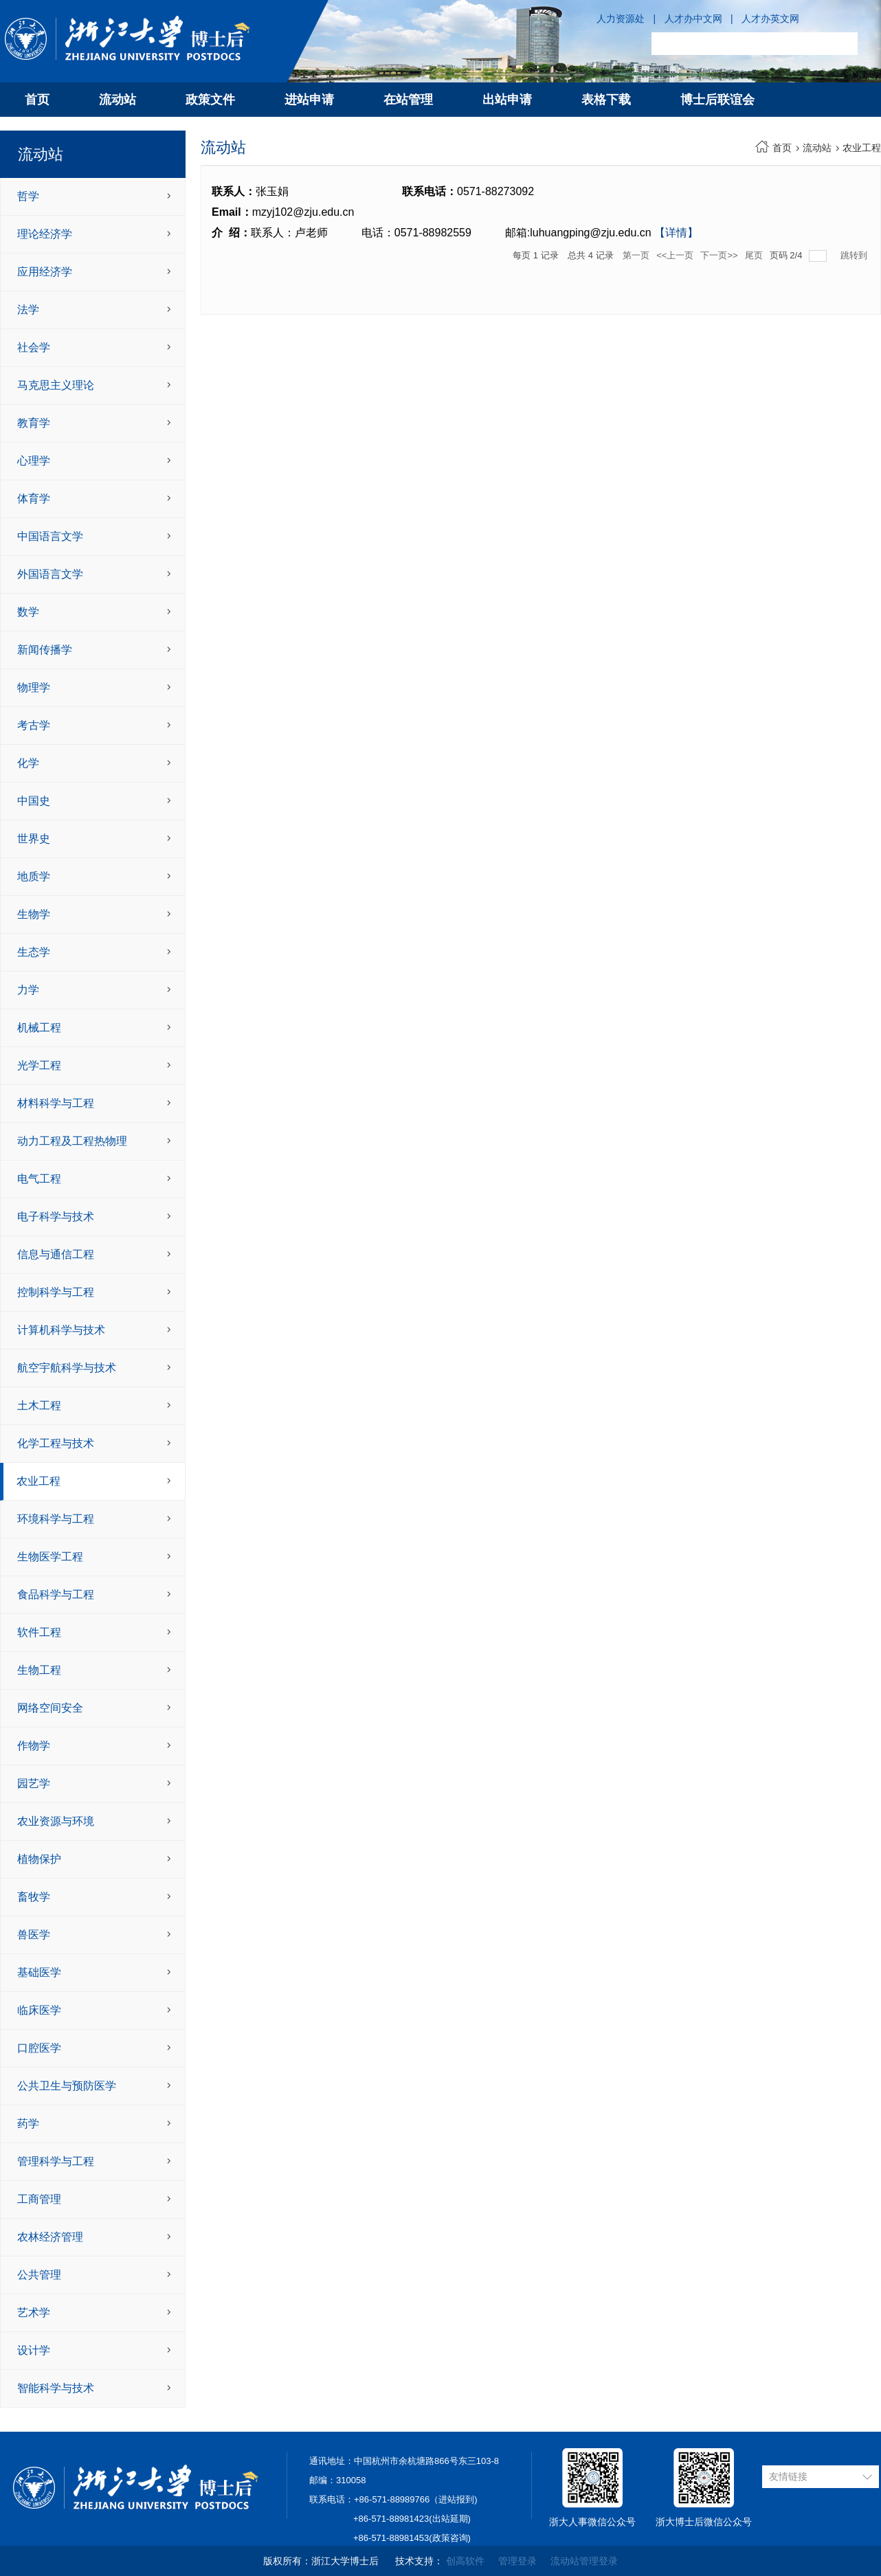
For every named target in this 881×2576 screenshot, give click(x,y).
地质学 (33, 876)
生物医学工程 (50, 1557)
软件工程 (39, 1632)
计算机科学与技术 (61, 1330)
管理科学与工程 (55, 2161)
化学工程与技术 (55, 1443)
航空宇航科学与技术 (66, 1368)
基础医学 (39, 1972)
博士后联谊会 (717, 100)
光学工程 (39, 1065)
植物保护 (39, 1859)
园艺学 (33, 1783)
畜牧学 (33, 1897)
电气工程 (39, 1179)
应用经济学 (44, 272)
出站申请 (507, 100)
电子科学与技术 (55, 1216)
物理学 (33, 687)
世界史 (33, 838)
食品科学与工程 (55, 1594)
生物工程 (39, 1670)
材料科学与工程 (55, 1103)
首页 (37, 100)
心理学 (33, 461)
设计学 (33, 2350)
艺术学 (33, 2312)
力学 (28, 990)
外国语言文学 (50, 574)
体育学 (33, 498)
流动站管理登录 (584, 2560)
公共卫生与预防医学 (66, 2086)
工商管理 (39, 2199)
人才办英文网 (770, 18)
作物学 (33, 1745)
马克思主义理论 (55, 385)
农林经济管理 (50, 2237)
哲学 (28, 196)
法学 (28, 309)
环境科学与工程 (55, 1519)
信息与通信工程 (55, 1254)
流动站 (117, 100)
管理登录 (517, 2560)
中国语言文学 (50, 536)
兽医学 (33, 1934)
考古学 (33, 725)
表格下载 (606, 100)
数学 (28, 612)
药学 (28, 2123)
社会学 (33, 347)
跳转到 (855, 255)
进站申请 (309, 100)
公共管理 (39, 2275)
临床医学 (39, 2010)
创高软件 (465, 2560)
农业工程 (38, 1481)
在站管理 (408, 100)
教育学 (33, 423)
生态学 (33, 952)
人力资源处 (620, 18)
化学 (28, 763)
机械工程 (39, 1027)
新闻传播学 (44, 650)
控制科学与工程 (55, 1292)
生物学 (33, 914)
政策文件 (210, 100)
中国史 (33, 801)
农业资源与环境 (55, 1821)
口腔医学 (39, 2048)
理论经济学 (44, 234)
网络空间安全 (50, 1708)
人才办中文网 (693, 18)
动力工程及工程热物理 (72, 1141)
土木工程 (39, 1405)
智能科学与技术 (55, 2388)
